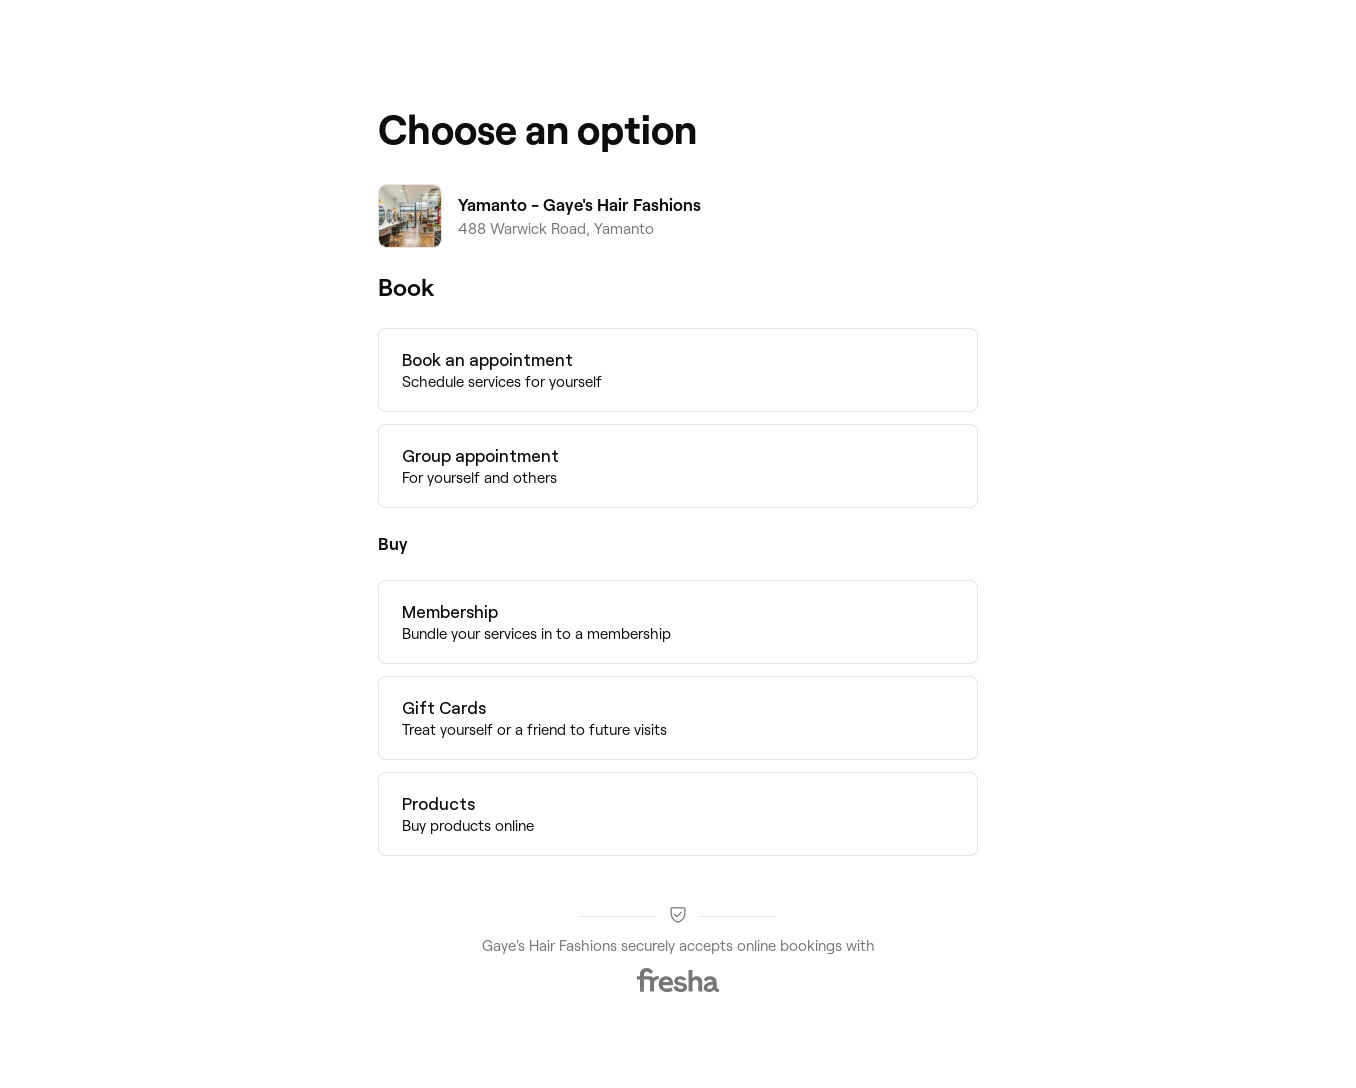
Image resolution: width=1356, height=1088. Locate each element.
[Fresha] (678, 980)
